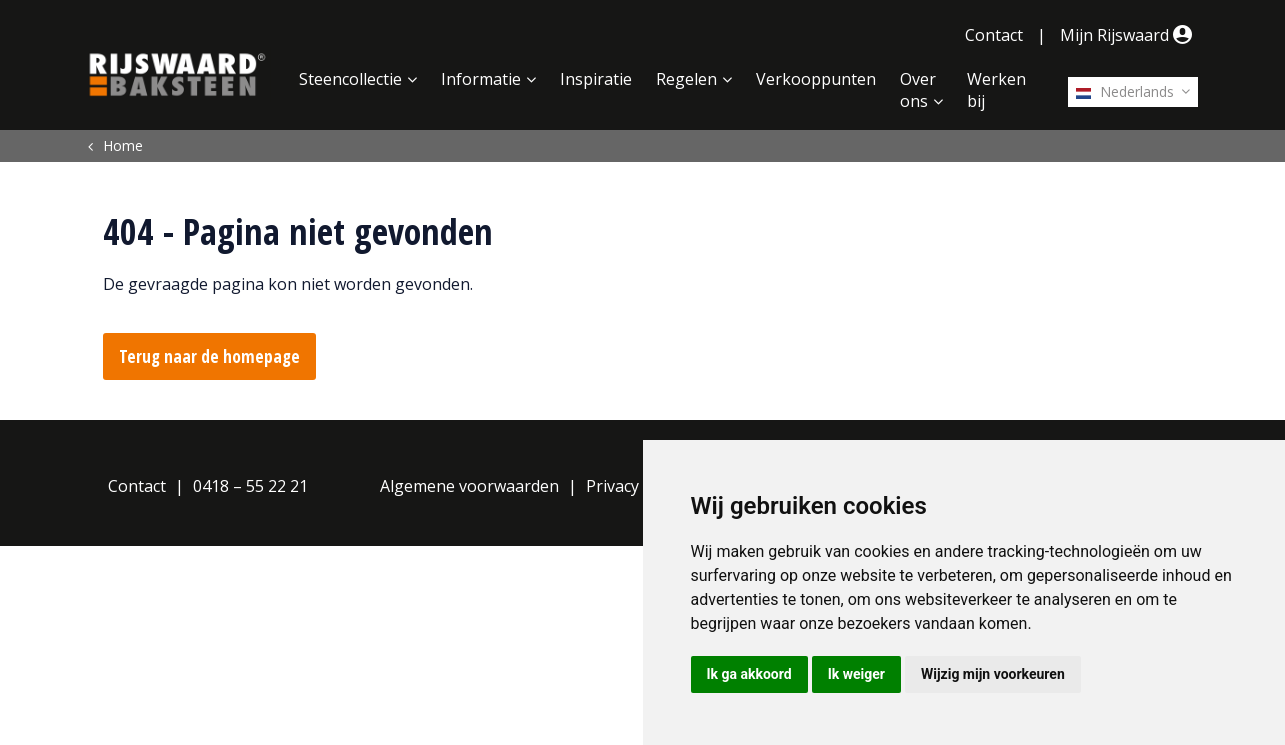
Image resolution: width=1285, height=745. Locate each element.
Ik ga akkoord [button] (749, 674)
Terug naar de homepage (209, 356)
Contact (994, 35)
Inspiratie (596, 79)
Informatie (481, 79)
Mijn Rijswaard (1129, 35)
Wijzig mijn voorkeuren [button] (993, 674)
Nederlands (1125, 91)
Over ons (918, 90)
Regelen (686, 79)
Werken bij (996, 90)
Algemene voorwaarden (469, 486)
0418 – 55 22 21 (250, 486)
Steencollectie (350, 79)
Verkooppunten (816, 79)
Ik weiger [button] (856, 674)
